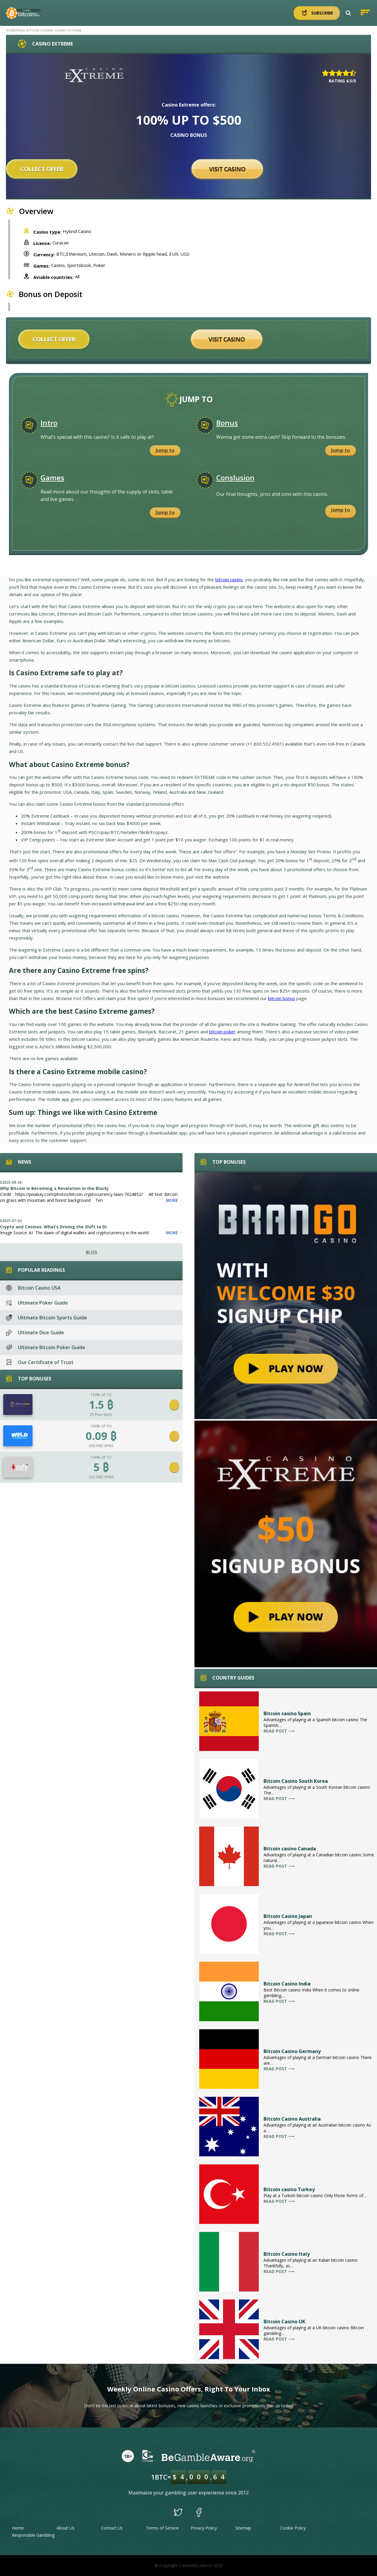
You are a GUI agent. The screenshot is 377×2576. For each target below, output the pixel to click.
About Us (65, 2528)
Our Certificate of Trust (40, 1362)
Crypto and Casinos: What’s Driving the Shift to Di (53, 1227)
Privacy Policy (204, 2528)
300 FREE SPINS (101, 1445)
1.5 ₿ (101, 1404)
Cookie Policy (293, 2528)
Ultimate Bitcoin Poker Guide (45, 1347)
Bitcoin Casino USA (33, 1288)
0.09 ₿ (101, 1436)
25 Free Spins (101, 1414)
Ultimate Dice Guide (35, 1332)
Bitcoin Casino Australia (292, 2119)
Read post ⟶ (279, 1731)
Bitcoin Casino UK (284, 2321)
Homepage (15, 30)
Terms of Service (162, 2528)
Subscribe (316, 13)
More (174, 1200)
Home (18, 2528)
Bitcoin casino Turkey (289, 2189)
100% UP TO (101, 1426)
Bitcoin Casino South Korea (296, 1781)
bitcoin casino (229, 579)
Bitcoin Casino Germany (292, 2051)
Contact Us (112, 2528)
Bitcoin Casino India (287, 1983)
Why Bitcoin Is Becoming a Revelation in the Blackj (54, 1188)
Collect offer (41, 169)
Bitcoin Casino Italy (287, 2254)
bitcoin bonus (281, 998)
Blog (91, 1252)
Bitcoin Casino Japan (288, 1916)
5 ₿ (101, 1467)
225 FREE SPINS (101, 1477)
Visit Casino (227, 169)
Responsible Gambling (33, 2535)
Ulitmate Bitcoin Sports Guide (46, 1317)
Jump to (165, 450)
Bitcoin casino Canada (290, 1848)
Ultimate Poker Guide (37, 1302)
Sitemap (243, 2528)
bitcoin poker (222, 1032)
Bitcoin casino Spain (287, 1713)
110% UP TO (101, 1394)
